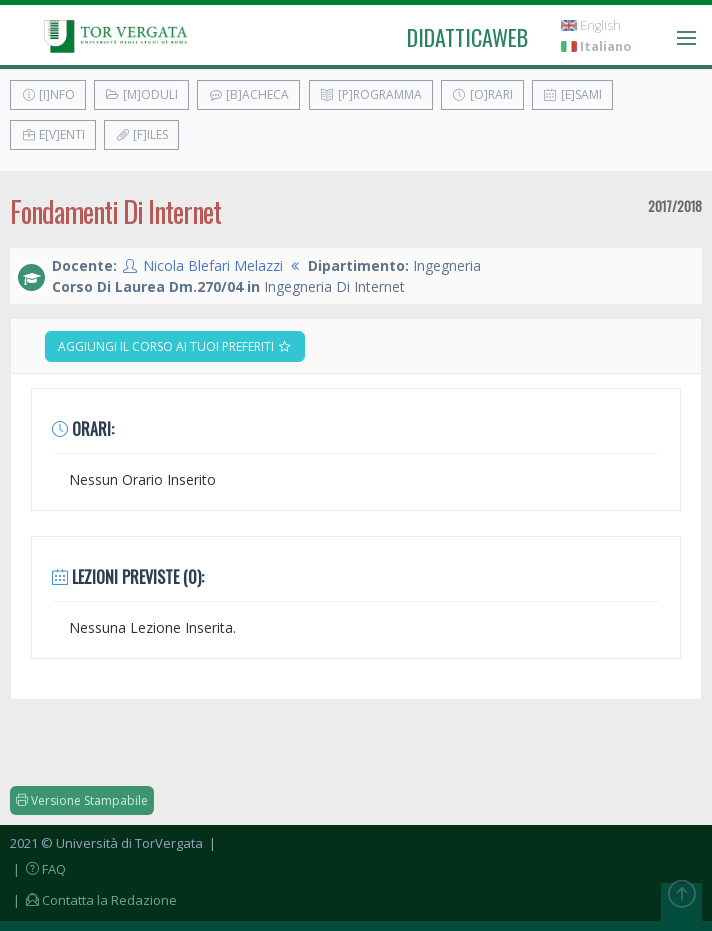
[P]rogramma (371, 94)
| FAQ (38, 869)
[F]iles (141, 134)
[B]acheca (248, 94)
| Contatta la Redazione (93, 900)
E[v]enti (53, 134)
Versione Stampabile (82, 800)
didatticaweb (467, 37)
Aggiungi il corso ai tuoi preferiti (175, 346)
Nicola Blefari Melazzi (213, 265)
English (591, 25)
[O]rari (482, 94)
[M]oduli (141, 94)
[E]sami (572, 94)
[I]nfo (48, 94)
